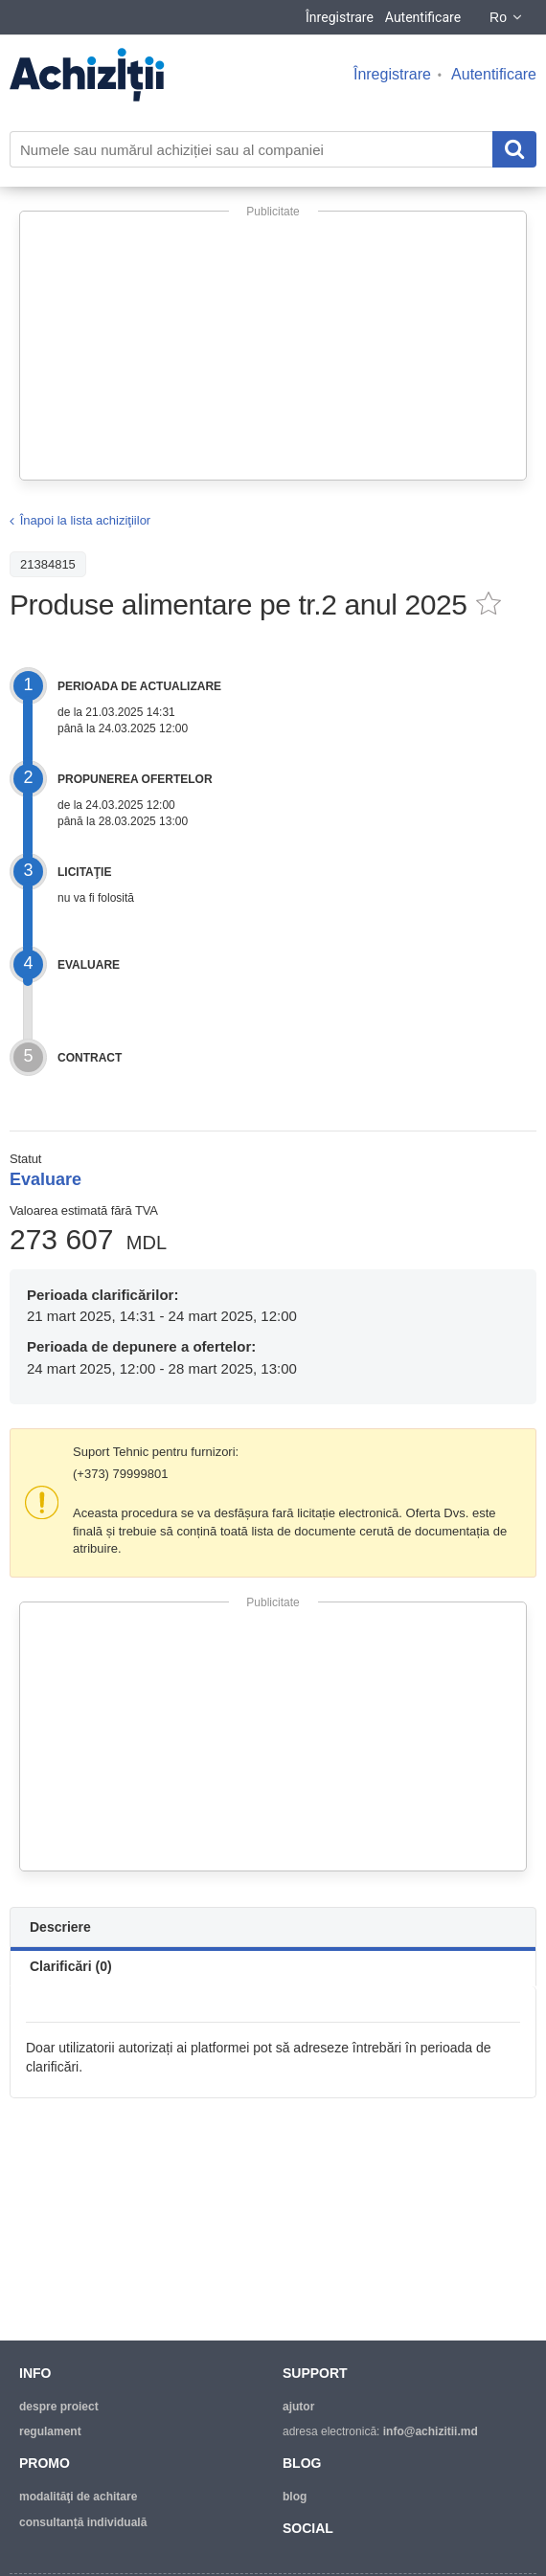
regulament (50, 2431)
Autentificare (423, 17)
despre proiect (59, 2406)
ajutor (298, 2406)
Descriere (60, 1927)
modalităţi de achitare (78, 2496)
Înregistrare (340, 17)
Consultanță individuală (83, 2522)
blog (295, 2496)
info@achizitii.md (430, 2431)
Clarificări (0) (71, 1966)
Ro (506, 17)
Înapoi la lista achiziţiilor (85, 520)
